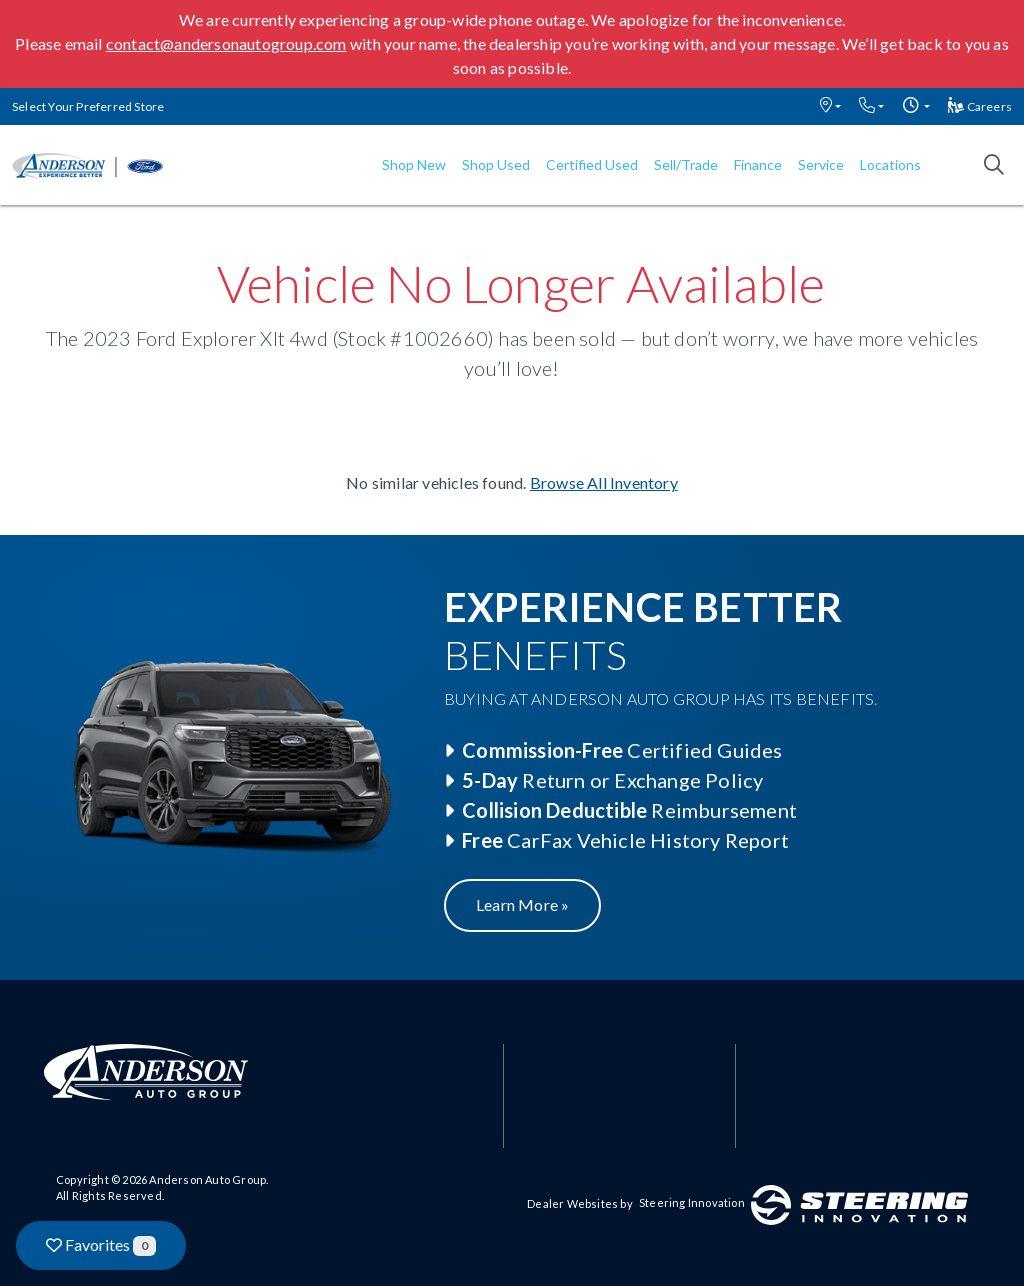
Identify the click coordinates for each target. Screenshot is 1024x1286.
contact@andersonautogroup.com (226, 43)
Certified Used (592, 164)
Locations (890, 164)
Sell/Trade (686, 164)
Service (821, 164)
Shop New (414, 164)
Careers (980, 106)
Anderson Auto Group (207, 1179)
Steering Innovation (692, 1202)
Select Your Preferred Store (88, 106)
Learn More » (522, 904)
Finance (758, 164)
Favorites (101, 1245)
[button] (830, 106)
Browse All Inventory (604, 482)
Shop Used (496, 164)
